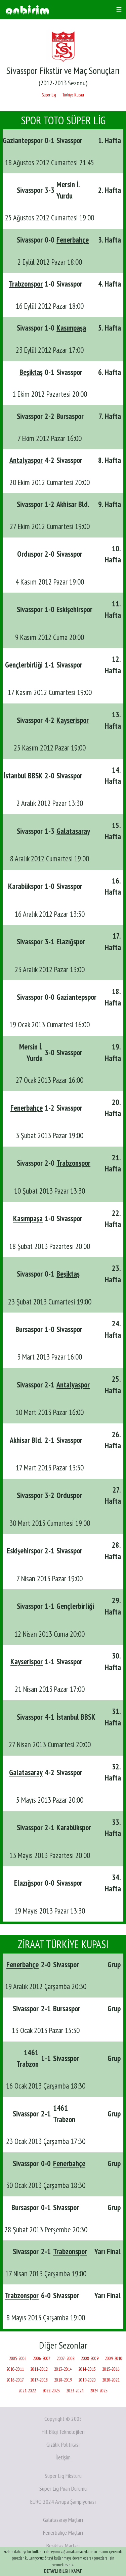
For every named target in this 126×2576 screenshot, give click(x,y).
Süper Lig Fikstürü (63, 2476)
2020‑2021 (111, 2380)
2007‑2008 (65, 2358)
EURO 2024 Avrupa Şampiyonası (63, 2501)
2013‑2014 (63, 2369)
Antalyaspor (26, 460)
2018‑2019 (63, 2380)
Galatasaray (73, 831)
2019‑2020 (87, 2380)
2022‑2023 (51, 2391)
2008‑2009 (89, 2358)
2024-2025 (99, 2391)
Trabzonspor (26, 284)
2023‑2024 (75, 2391)
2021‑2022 (27, 2391)
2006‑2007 (41, 2358)
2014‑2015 (87, 2369)
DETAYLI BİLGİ (56, 2571)
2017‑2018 (39, 2380)
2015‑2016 (111, 2369)
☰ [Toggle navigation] (119, 9)
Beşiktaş (31, 372)
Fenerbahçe (72, 240)
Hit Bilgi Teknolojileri (63, 2432)
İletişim (63, 2457)
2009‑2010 (113, 2358)
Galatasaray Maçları (63, 2520)
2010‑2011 (15, 2369)
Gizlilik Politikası (63, 2444)
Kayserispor (72, 720)
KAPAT (76, 2571)
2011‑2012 (39, 2369)
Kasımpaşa (71, 328)
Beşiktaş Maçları (63, 2545)
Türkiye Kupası (73, 95)
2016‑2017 (15, 2380)
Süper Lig (49, 95)
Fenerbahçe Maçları (63, 2532)
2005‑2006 (18, 2358)
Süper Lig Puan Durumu (63, 2488)
